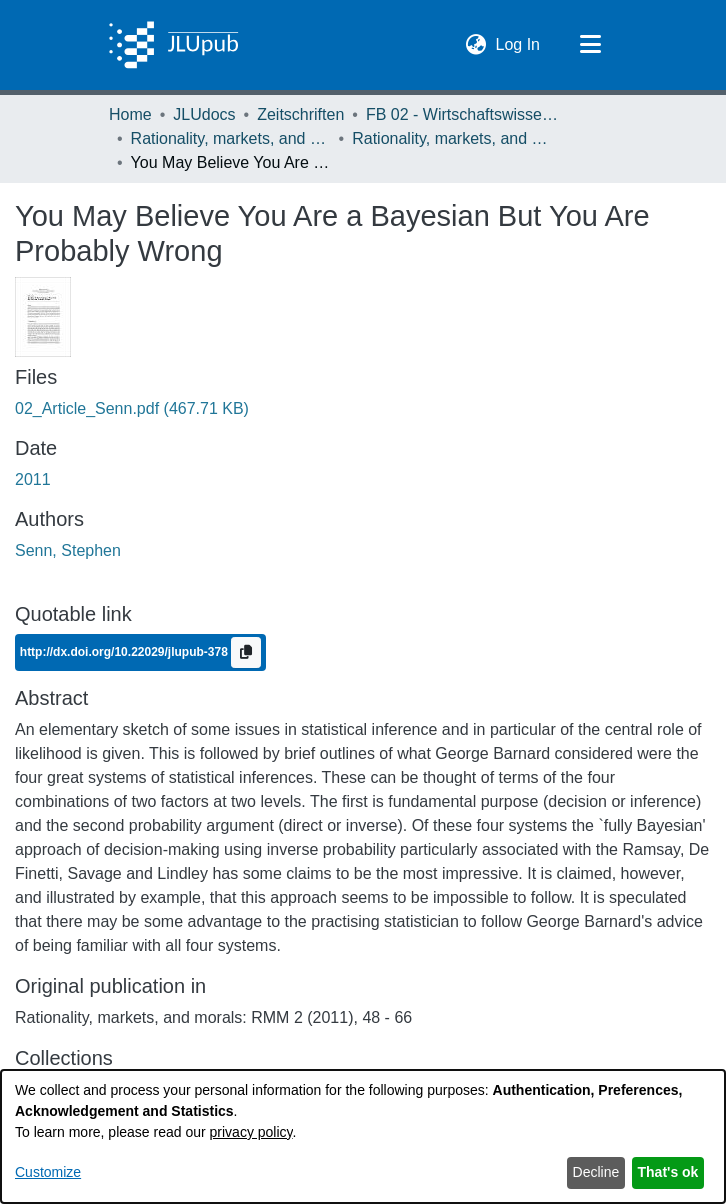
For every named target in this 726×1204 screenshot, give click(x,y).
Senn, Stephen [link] (68, 550)
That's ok (668, 1172)
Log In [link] (519, 42)
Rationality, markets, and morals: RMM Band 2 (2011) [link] (452, 138)
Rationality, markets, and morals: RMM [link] (231, 138)
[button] (476, 45)
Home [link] (130, 114)
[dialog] (363, 1136)
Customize (48, 1172)
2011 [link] (33, 479)
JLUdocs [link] (204, 114)
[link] (132, 408)
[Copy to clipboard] (246, 652)
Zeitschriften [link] (300, 114)
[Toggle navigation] (590, 45)
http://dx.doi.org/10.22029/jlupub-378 (125, 651)
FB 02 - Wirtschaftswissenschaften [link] (466, 114)
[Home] (173, 45)
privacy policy (251, 1132)
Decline (596, 1172)
